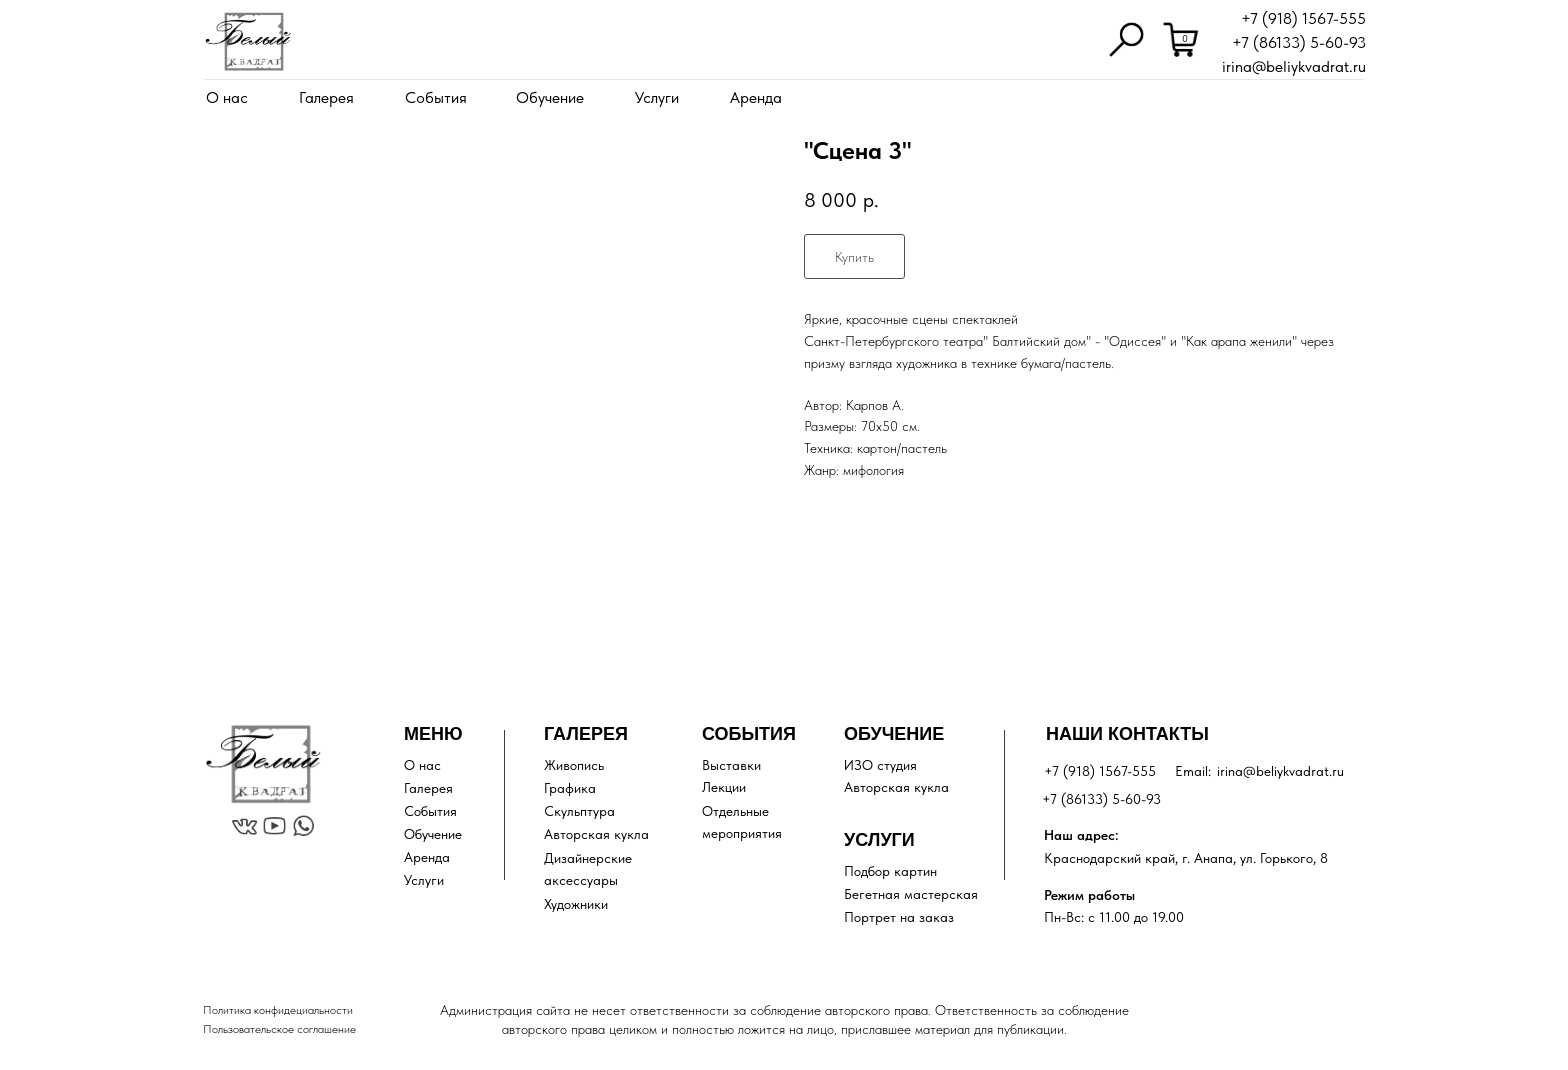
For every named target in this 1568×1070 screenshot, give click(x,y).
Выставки (731, 765)
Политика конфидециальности (278, 1010)
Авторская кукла (596, 834)
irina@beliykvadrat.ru (1294, 66)
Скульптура (579, 811)
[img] (248, 41)
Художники (576, 904)
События (436, 97)
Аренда (756, 97)
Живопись (574, 765)
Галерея (326, 97)
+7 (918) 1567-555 (1303, 18)
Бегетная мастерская (911, 894)
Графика (570, 788)
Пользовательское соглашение (279, 1029)
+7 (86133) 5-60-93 (1299, 42)
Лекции (724, 787)
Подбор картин (890, 871)
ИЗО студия (880, 765)
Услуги (657, 97)
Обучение (550, 97)
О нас (227, 97)
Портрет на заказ (899, 917)
